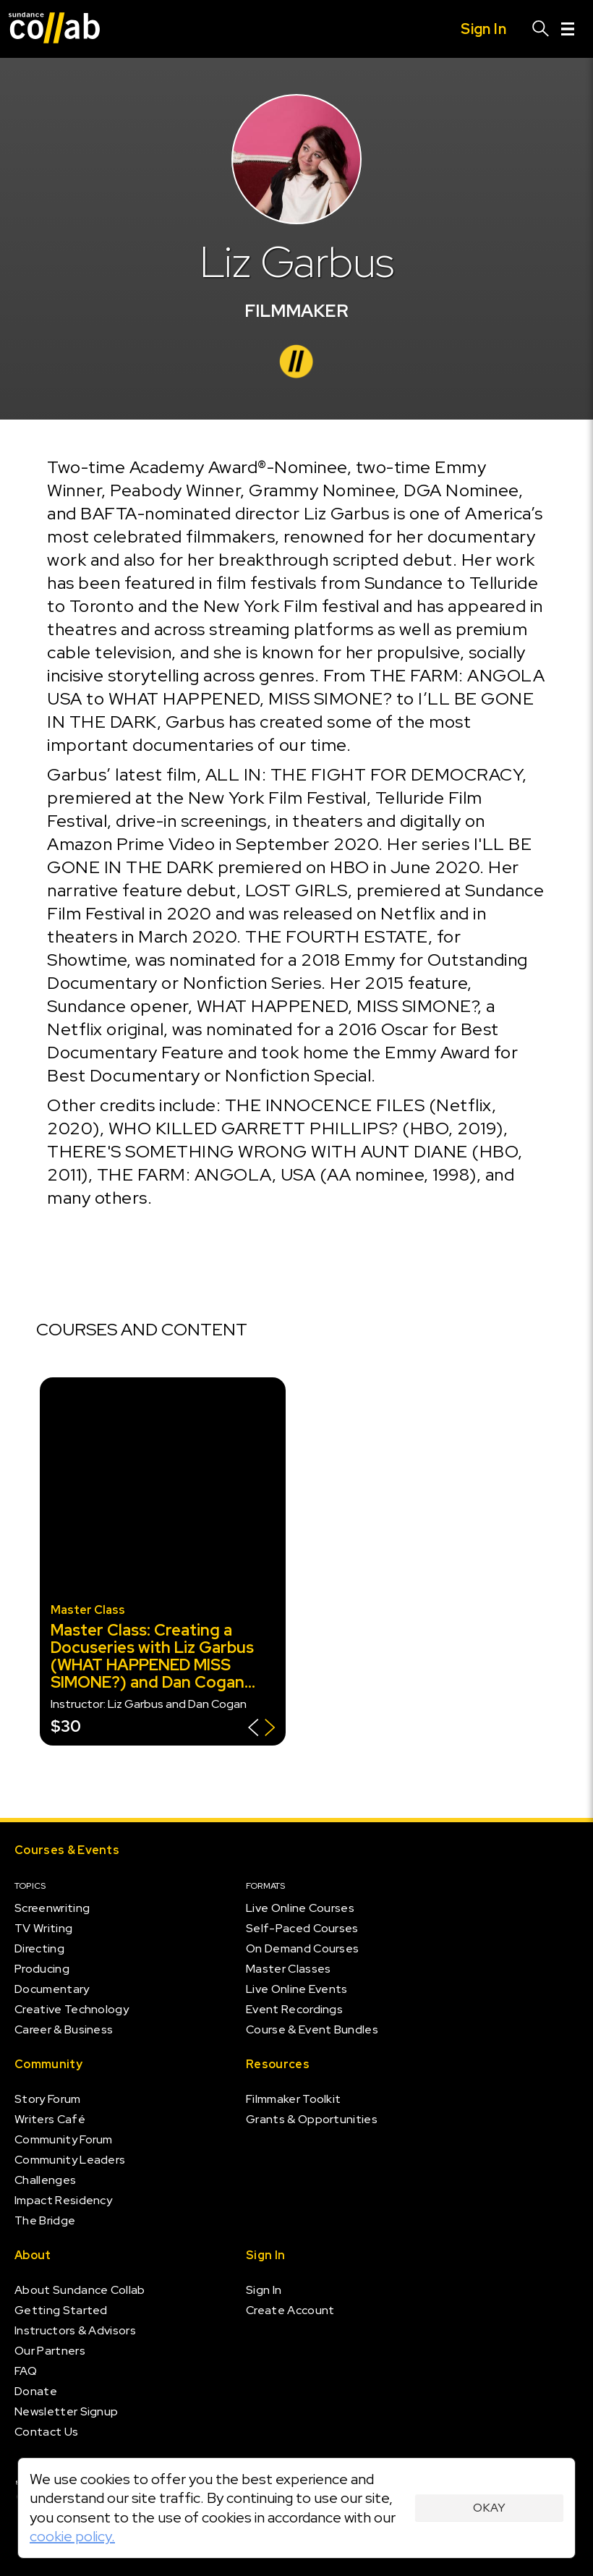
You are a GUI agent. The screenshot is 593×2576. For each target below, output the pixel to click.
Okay (489, 2507)
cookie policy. (72, 2536)
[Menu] (567, 29)
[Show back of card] (261, 1729)
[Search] (541, 29)
